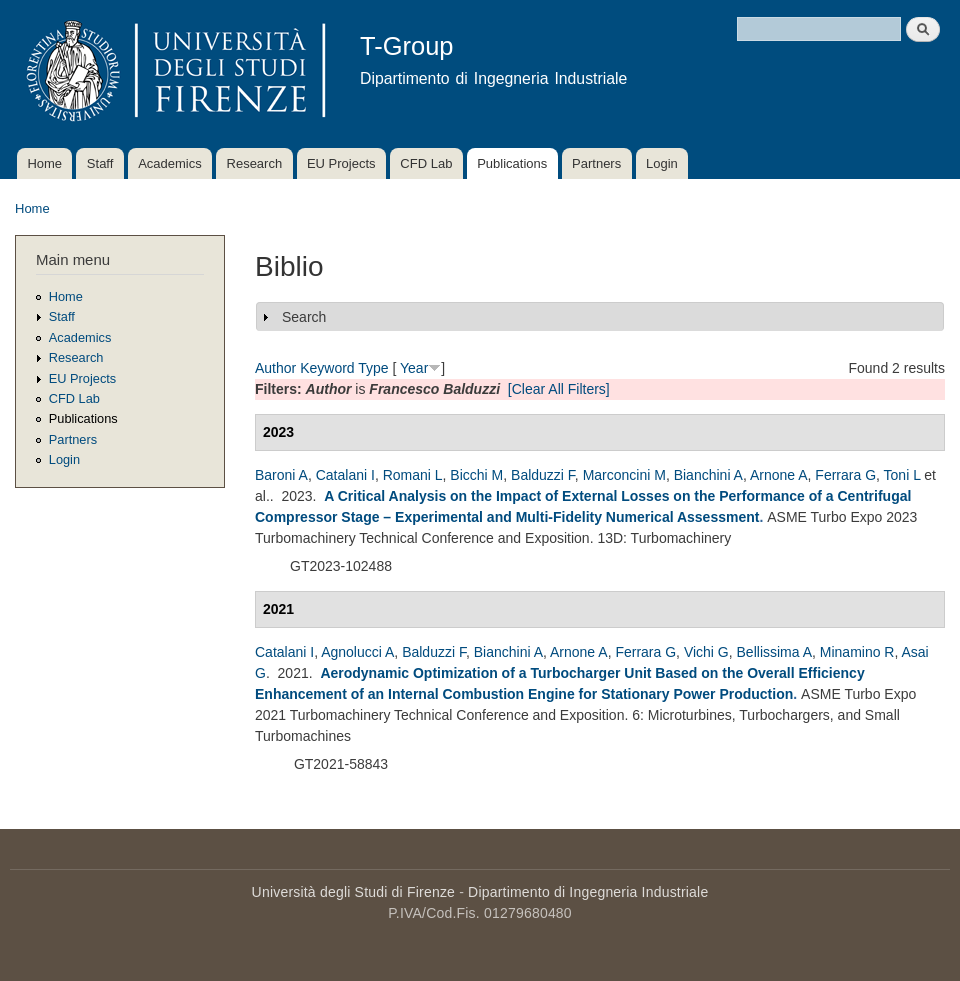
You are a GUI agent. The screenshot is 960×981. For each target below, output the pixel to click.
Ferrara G (845, 475)
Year (414, 368)
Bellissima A (774, 652)
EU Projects (341, 163)
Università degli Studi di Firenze (353, 892)
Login (662, 163)
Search (304, 317)
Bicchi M (476, 475)
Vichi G (706, 652)
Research (255, 163)
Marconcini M (624, 475)
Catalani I (345, 475)
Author (275, 368)
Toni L (902, 475)
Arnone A (779, 475)
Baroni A (281, 475)
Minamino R (857, 652)
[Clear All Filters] (559, 389)
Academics (170, 163)
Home (44, 163)
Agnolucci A (357, 652)
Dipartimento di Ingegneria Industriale (588, 892)
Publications (512, 163)
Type (373, 368)
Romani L (413, 475)
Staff (100, 163)
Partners (596, 163)
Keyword (327, 368)
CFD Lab (426, 163)
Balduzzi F (543, 475)
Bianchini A (708, 475)
